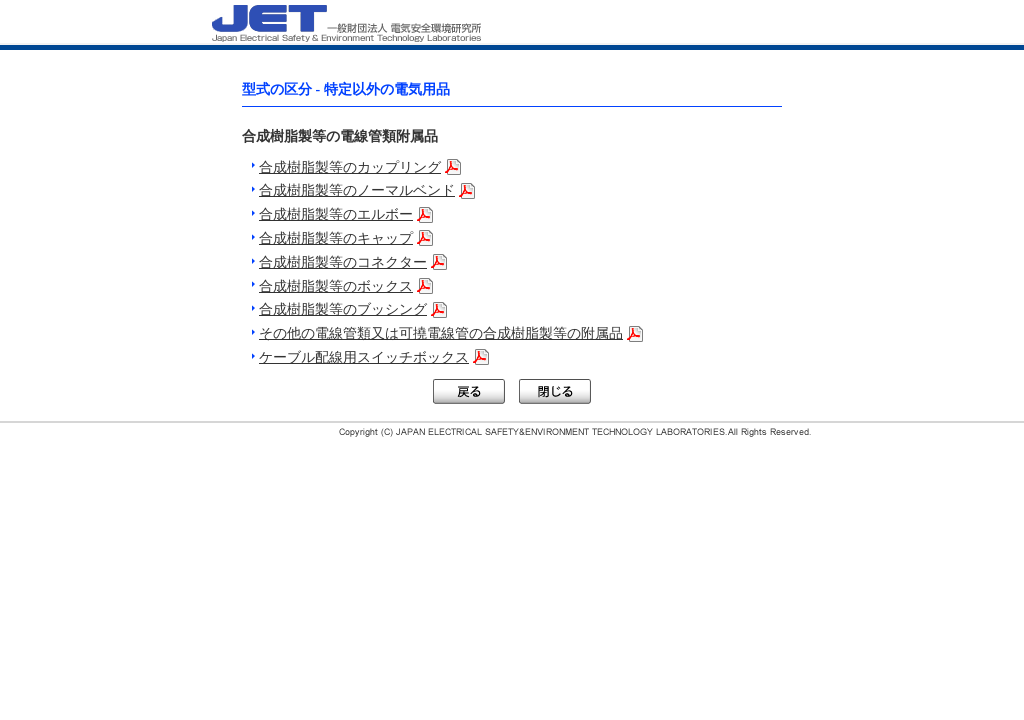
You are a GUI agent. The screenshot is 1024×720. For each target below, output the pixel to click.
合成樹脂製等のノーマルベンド (357, 190)
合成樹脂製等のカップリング (350, 167)
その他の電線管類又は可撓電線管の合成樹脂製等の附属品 (441, 333)
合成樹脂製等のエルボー (336, 214)
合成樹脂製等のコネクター (343, 262)
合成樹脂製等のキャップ (336, 238)
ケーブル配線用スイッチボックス (364, 357)
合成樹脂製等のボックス (336, 286)
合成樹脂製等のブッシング (343, 309)
